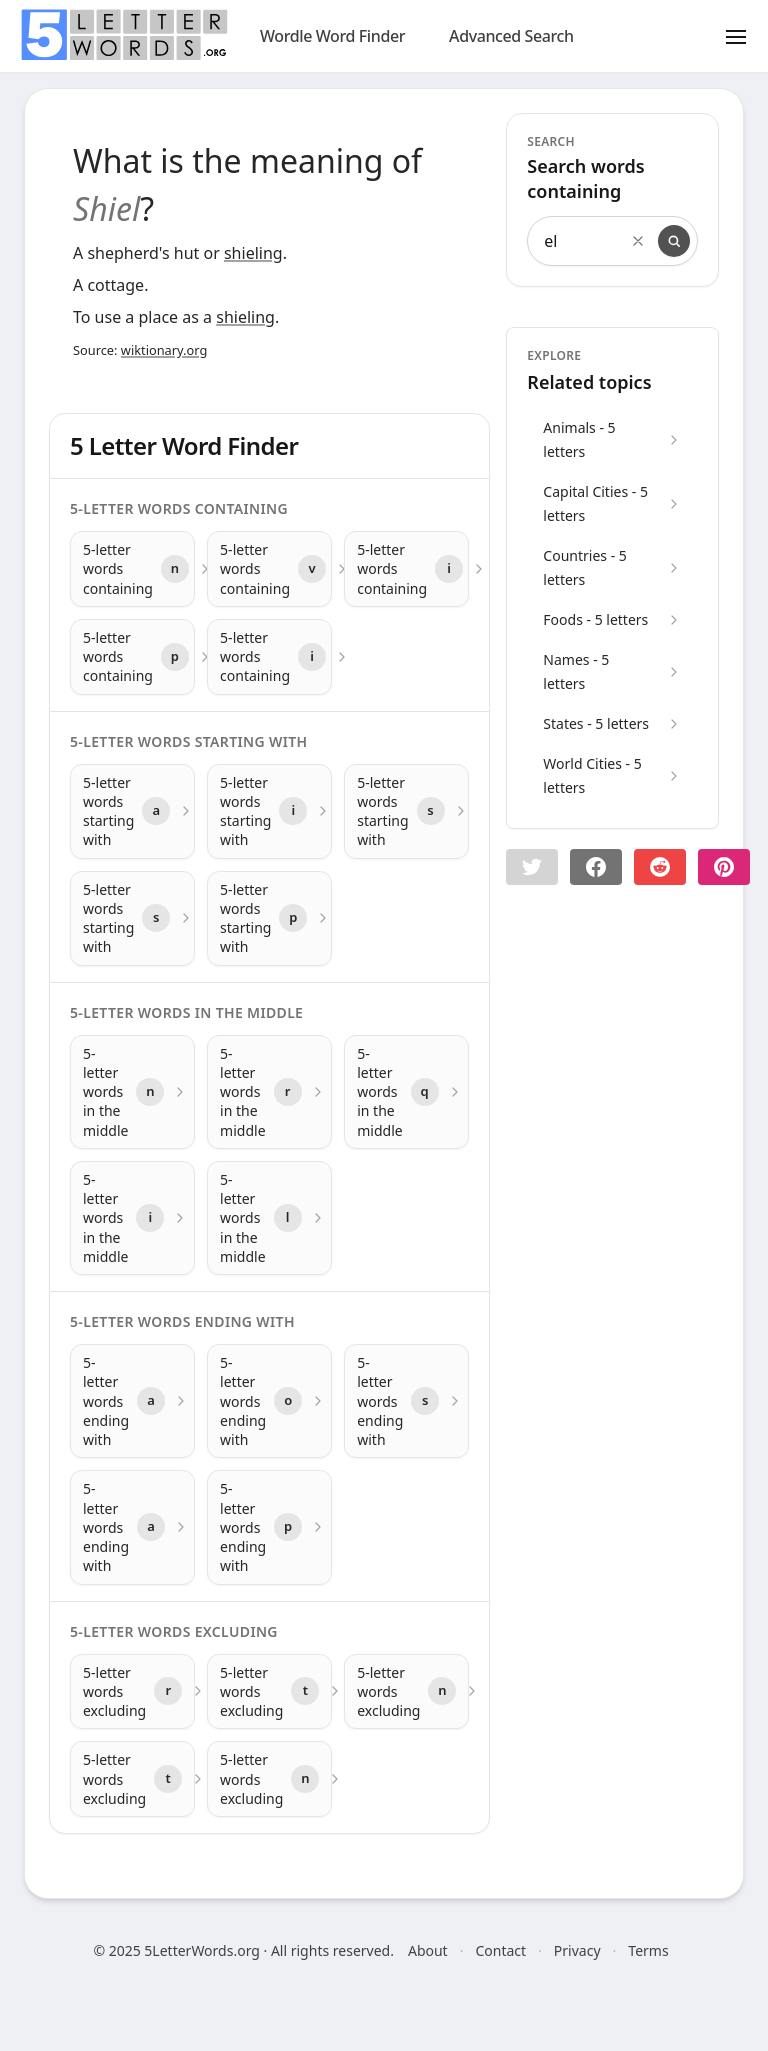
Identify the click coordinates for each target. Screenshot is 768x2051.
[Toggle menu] (736, 36)
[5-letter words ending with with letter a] (132, 1401)
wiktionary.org (164, 350)
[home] (124, 35)
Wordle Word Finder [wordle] (332, 36)
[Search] (674, 241)
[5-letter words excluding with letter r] (132, 1692)
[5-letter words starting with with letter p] (269, 918)
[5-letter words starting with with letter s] (406, 811)
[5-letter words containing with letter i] (406, 569)
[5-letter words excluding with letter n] (406, 1692)
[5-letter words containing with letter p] (132, 657)
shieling (253, 253)
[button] (532, 867)
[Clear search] (638, 241)
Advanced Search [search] (511, 36)
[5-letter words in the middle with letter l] (269, 1218)
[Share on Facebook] (596, 867)
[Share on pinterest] (724, 867)
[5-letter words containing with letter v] (269, 569)
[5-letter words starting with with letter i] (269, 811)
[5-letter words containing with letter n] (132, 569)
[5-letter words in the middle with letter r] (269, 1092)
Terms (648, 1950)
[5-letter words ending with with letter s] (406, 1401)
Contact (500, 1950)
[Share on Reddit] (660, 867)
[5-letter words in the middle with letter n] (132, 1092)
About (428, 1950)
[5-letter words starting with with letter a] (132, 811)
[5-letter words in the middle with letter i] (132, 1218)
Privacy (577, 1950)
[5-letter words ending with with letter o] (269, 1401)
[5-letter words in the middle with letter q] (406, 1092)
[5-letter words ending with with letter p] (269, 1527)
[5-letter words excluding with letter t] (269, 1692)
